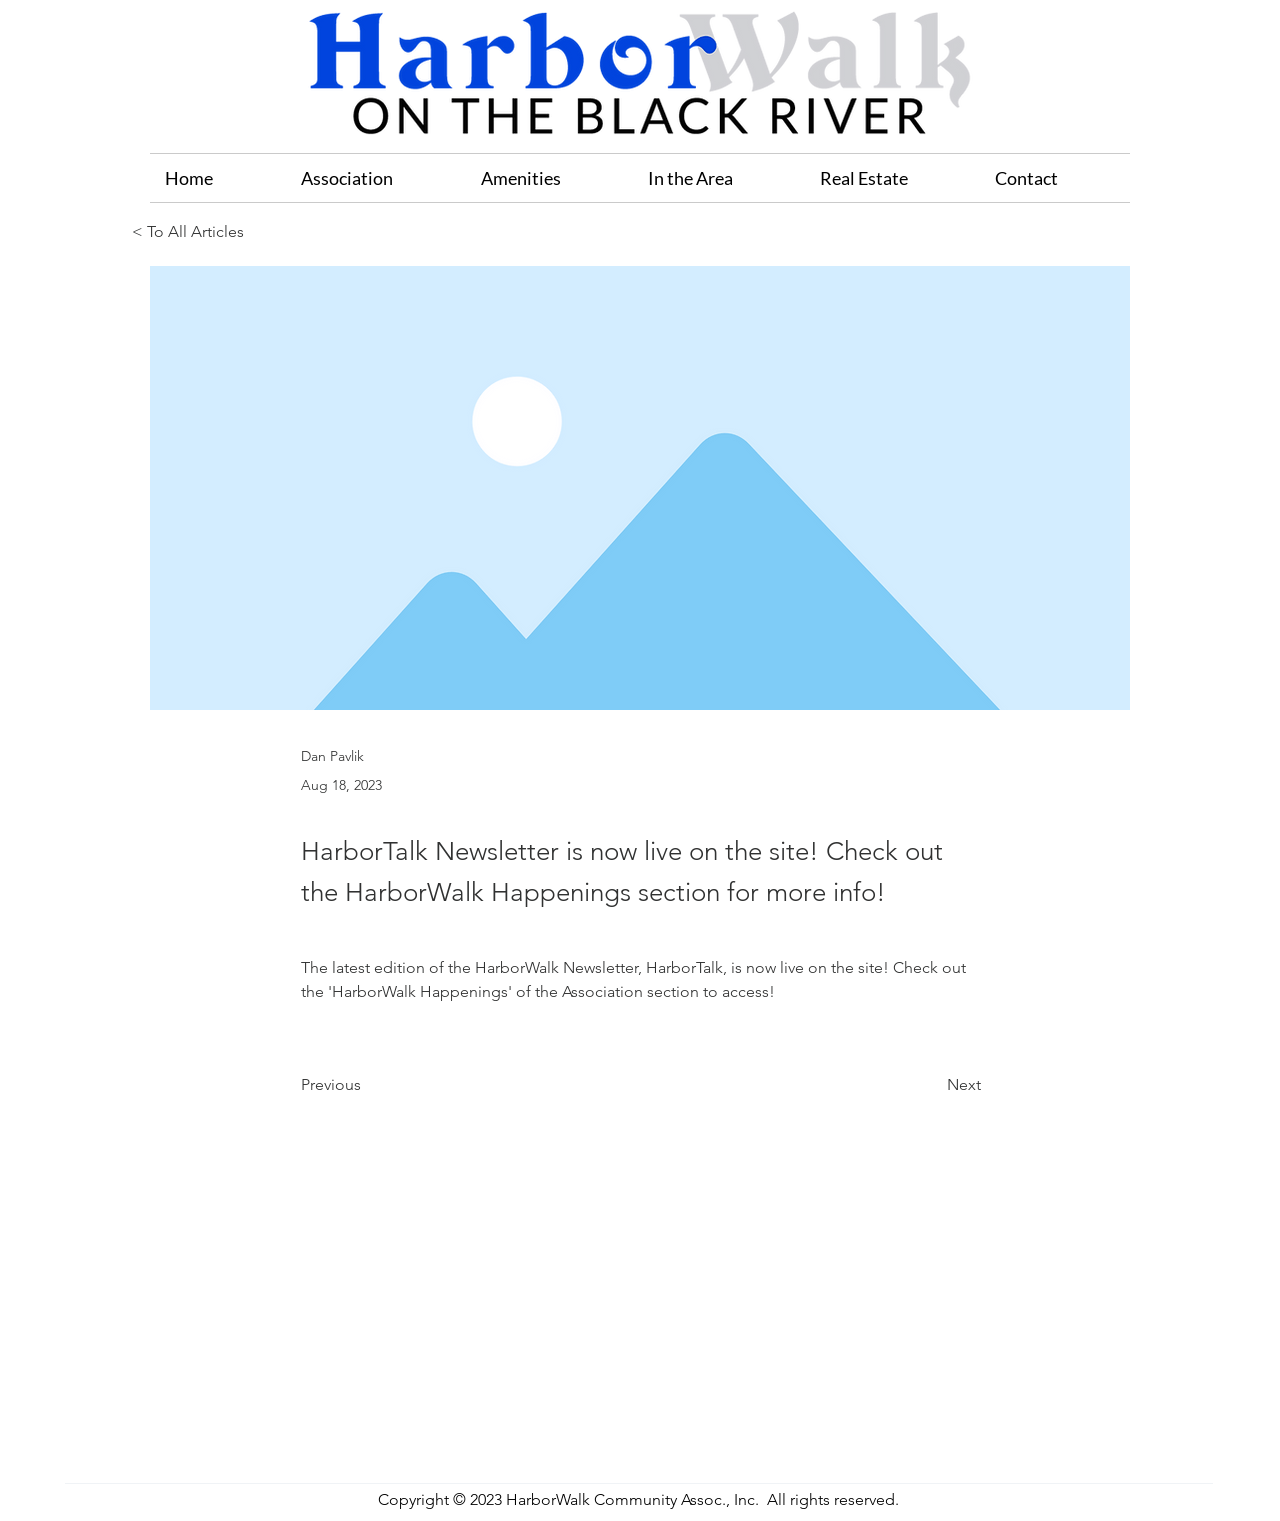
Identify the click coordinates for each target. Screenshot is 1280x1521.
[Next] (931, 1085)
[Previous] (367, 1085)
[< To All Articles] (198, 232)
